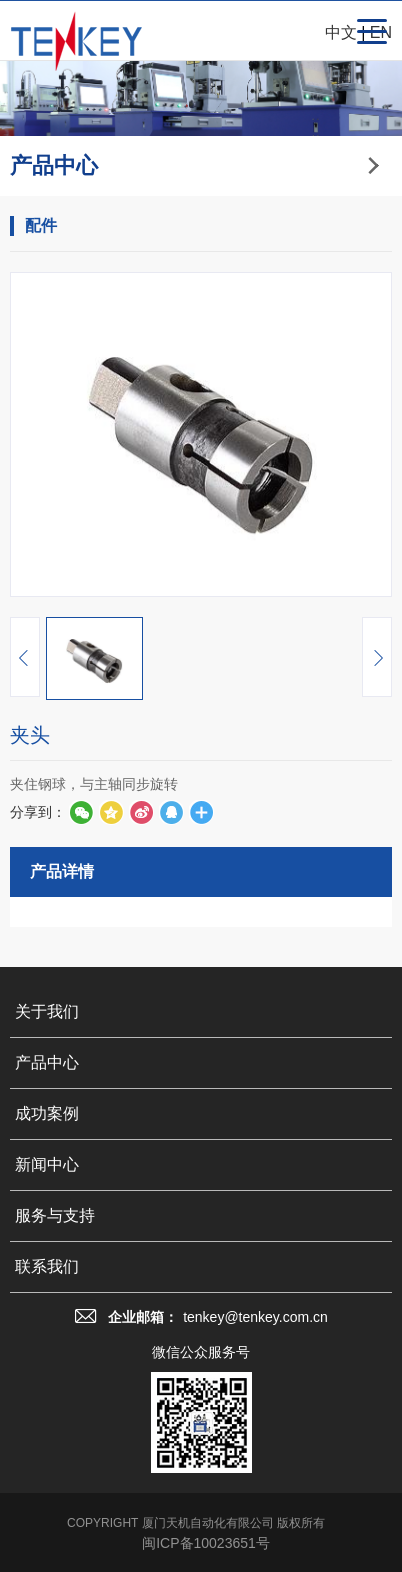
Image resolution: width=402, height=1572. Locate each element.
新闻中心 (47, 1403)
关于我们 (47, 1250)
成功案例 (47, 1352)
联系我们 (47, 1505)
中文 (341, 32)
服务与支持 (55, 1454)
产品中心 (47, 1301)
